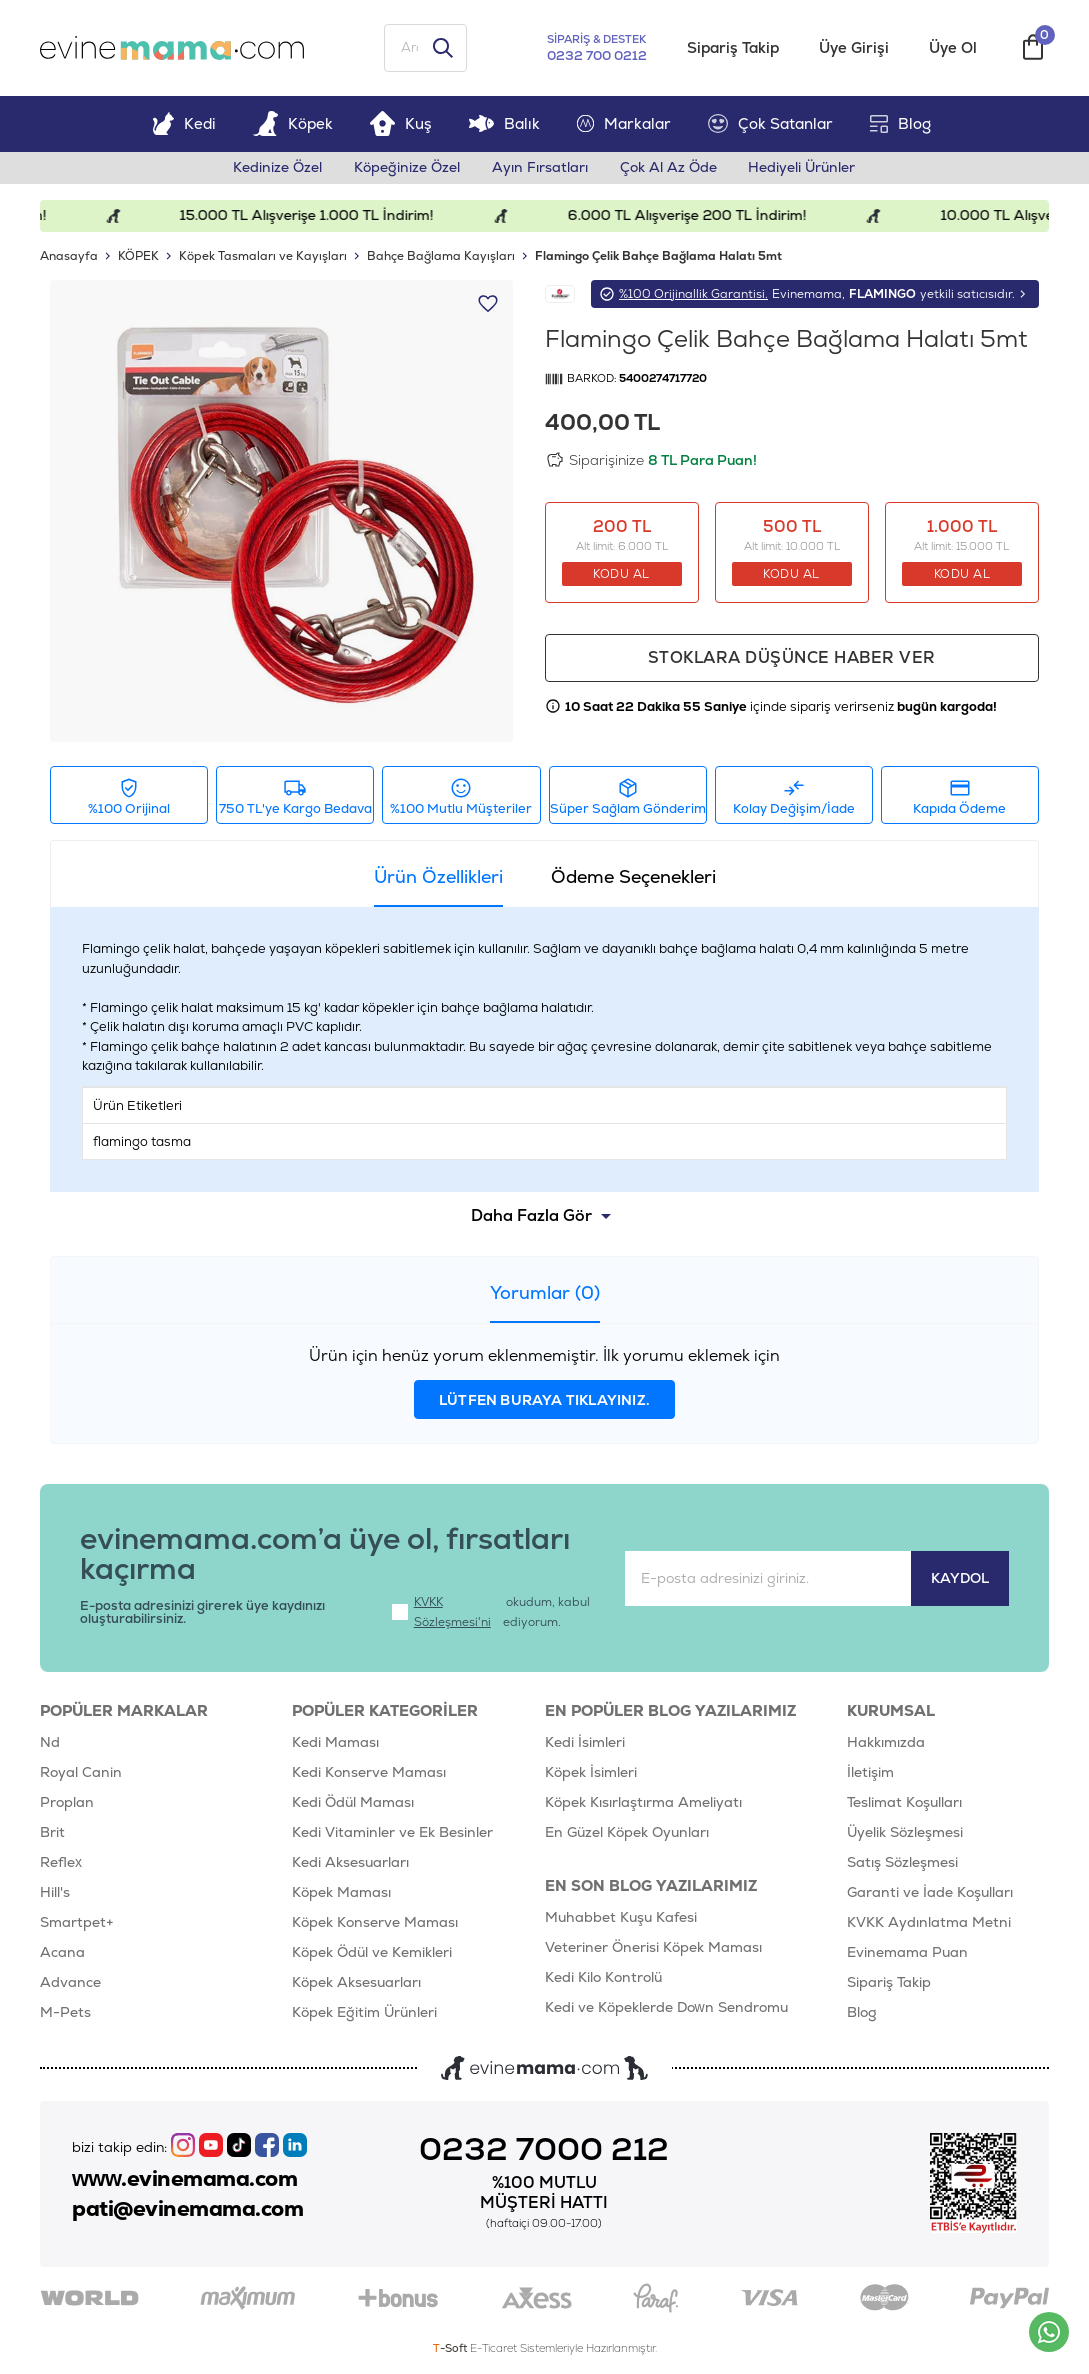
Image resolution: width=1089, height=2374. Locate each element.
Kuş (401, 123)
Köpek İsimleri (591, 1773)
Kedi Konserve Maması (369, 1773)
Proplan (67, 1803)
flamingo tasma (142, 1141)
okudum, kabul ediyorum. (491, 1613)
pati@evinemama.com (187, 2209)
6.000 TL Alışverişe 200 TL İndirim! (699, 216)
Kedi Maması (335, 1743)
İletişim (870, 1773)
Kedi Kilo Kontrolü (603, 1978)
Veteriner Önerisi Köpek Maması (653, 1948)
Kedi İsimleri (585, 1743)
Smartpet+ (77, 1923)
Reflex (61, 1863)
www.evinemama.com (185, 2179)
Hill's (55, 1893)
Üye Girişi (854, 48)
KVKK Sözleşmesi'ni (452, 1613)
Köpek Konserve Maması (375, 1923)
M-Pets (65, 2013)
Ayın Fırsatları (540, 168)
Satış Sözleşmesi (902, 1863)
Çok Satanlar (770, 124)
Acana (62, 1953)
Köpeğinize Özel (407, 168)
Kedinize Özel (277, 168)
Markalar (624, 123)
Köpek (293, 123)
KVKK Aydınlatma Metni (929, 1923)
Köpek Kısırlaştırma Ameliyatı (643, 1803)
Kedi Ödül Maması (353, 1803)
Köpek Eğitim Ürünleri (364, 2013)
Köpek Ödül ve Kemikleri (372, 1953)
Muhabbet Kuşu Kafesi (621, 1918)
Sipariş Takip (733, 48)
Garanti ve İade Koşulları (930, 1893)
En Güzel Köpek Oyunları (627, 1833)
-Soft (451, 2349)
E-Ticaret (493, 2349)
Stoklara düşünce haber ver (792, 658)
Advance (70, 1983)
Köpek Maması (341, 1893)
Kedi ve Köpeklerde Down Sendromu (666, 2008)
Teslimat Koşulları (904, 1803)
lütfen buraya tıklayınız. (544, 1401)
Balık (504, 123)
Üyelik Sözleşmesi (905, 1833)
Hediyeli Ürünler (802, 168)
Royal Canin (81, 1773)
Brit (52, 1833)
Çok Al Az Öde (668, 168)
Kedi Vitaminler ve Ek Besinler (392, 1833)
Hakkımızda (886, 1743)
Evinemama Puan (907, 1953)
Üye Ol (953, 48)
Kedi (184, 123)
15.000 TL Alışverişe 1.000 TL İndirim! (319, 216)
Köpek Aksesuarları (356, 1983)
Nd (50, 1743)
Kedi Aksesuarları (350, 1863)
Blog (900, 123)
